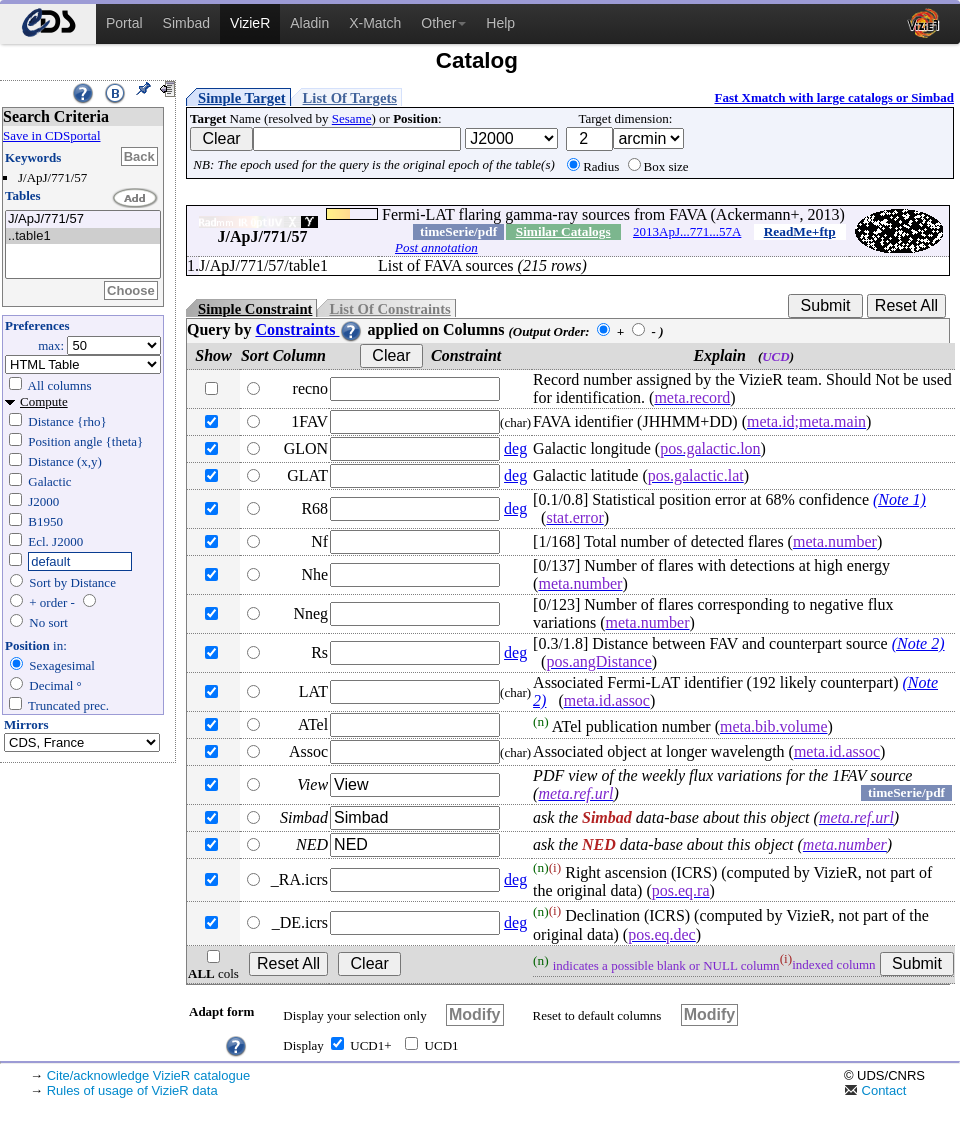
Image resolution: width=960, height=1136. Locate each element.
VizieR (250, 23)
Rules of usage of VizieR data (132, 1090)
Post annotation (436, 247)
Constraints (309, 329)
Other (443, 23)
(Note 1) (899, 499)
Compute (44, 401)
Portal (124, 23)
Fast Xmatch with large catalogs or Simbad (834, 97)
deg (515, 448)
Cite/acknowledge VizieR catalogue (149, 1075)
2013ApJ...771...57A (687, 231)
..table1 (83, 236)
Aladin (309, 23)
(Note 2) (918, 643)
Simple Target (242, 98)
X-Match (375, 23)
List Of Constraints (389, 309)
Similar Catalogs (563, 231)
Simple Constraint (255, 309)
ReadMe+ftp (800, 231)
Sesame (352, 118)
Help (500, 23)
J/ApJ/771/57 (83, 219)
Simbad (186, 23)
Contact (875, 1090)
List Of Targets (350, 98)
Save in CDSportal (52, 135)
